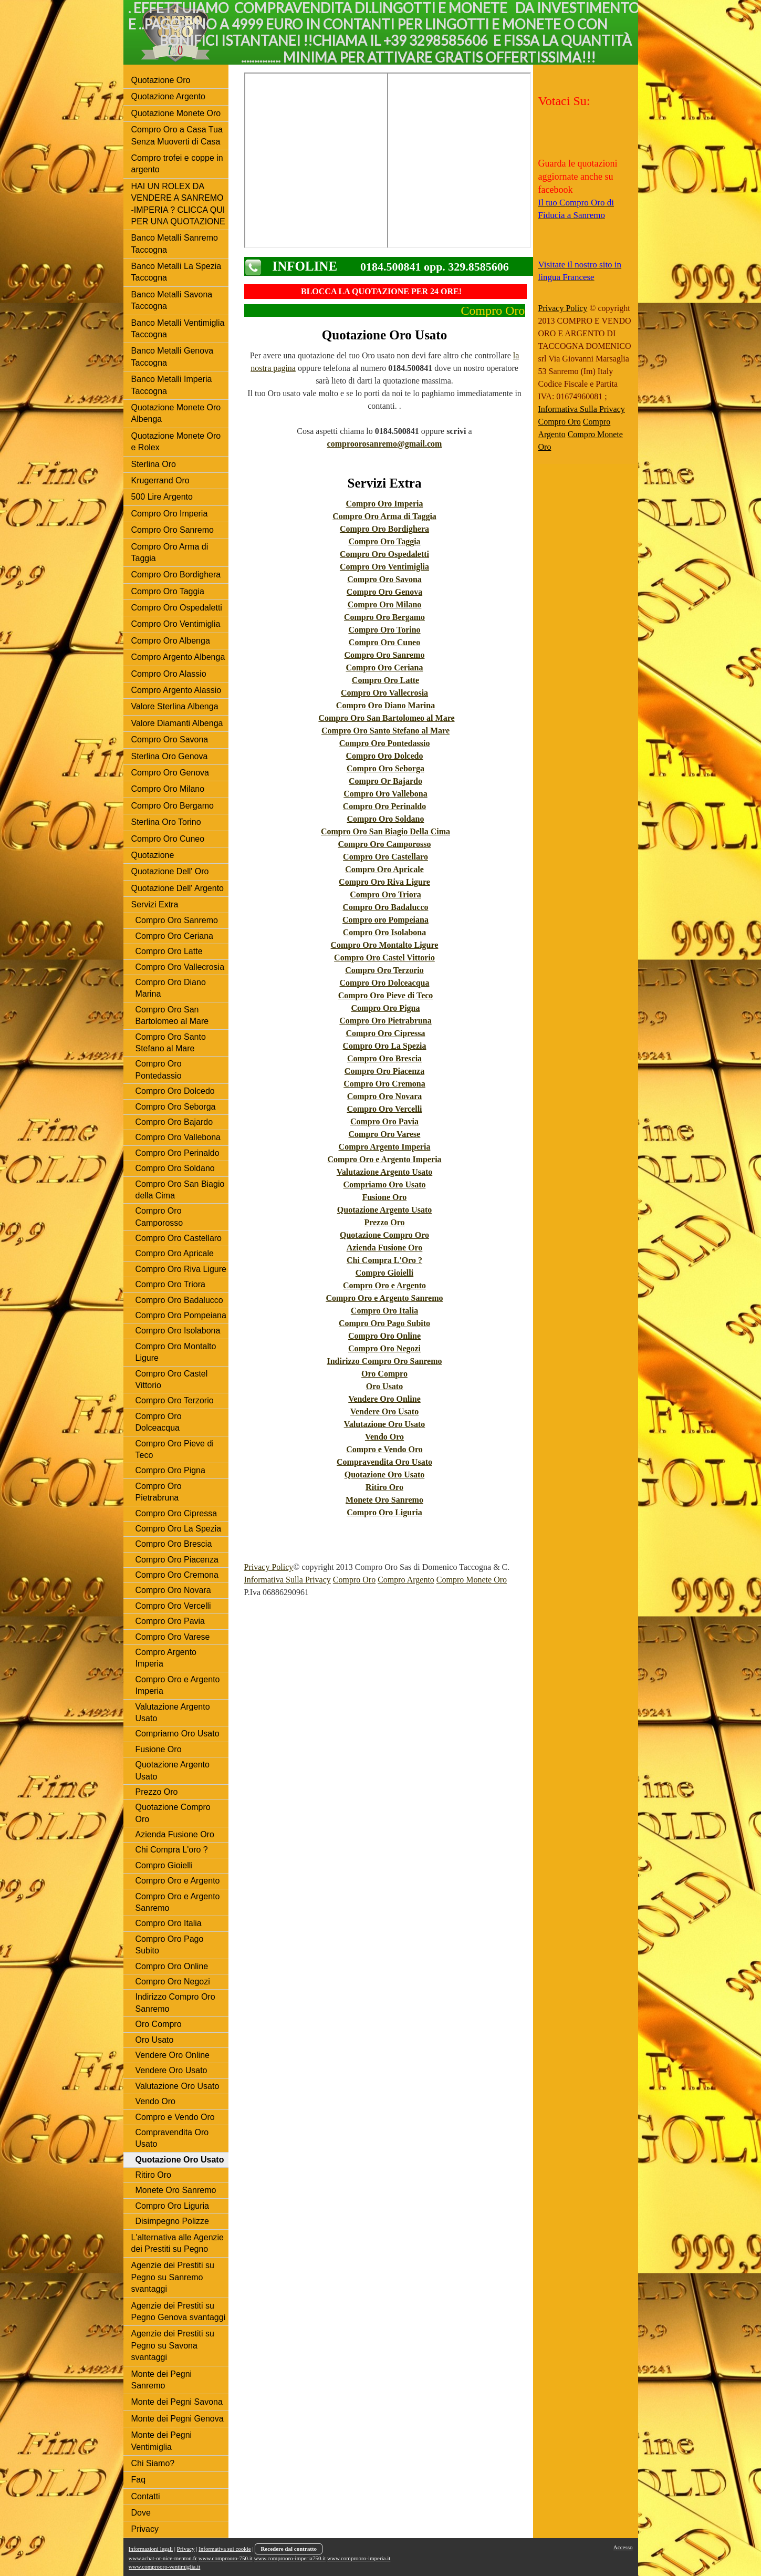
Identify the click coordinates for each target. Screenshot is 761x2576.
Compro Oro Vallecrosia (384, 692)
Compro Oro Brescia (384, 1058)
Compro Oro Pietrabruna (385, 1020)
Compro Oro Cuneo (384, 642)
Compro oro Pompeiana (385, 919)
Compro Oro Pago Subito (384, 1323)
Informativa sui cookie (225, 2549)
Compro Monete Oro (471, 1579)
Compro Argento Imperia (385, 1146)
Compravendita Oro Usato (384, 1461)
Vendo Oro (384, 1436)
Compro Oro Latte (385, 680)
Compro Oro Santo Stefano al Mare (385, 730)
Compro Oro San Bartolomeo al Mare (386, 717)
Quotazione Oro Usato (385, 1474)
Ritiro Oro (384, 1487)
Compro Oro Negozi (384, 1348)
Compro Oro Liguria (384, 1512)
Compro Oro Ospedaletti (384, 554)
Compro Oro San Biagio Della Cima (385, 831)
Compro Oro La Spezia (384, 1045)
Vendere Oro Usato (384, 1411)
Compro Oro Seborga (385, 768)
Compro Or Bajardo (385, 781)
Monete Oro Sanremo (384, 1499)
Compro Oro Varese (385, 1134)
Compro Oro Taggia (384, 541)
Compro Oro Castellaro (385, 856)
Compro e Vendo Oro (384, 1449)
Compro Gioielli (384, 1272)
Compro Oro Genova (384, 591)
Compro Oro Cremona (384, 1083)
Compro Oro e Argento (384, 1285)
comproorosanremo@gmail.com (384, 443)
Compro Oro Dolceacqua (385, 982)
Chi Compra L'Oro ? (384, 1260)
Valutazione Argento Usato (385, 1171)
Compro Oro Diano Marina (385, 705)
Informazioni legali (151, 2549)
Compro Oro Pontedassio (384, 743)
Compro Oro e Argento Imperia (384, 1159)
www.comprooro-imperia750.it (290, 2558)
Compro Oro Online (384, 1335)
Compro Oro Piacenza (384, 1071)
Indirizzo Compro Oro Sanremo (384, 1361)
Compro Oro (354, 1579)
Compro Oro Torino (384, 629)
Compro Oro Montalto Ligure (385, 944)
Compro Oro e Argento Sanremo (384, 1298)
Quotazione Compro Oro (384, 1234)
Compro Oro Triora (385, 894)
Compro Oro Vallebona (385, 793)
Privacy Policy (269, 1567)
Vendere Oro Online (384, 1398)
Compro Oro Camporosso (384, 844)
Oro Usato (384, 1386)
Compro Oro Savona (384, 579)
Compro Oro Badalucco (386, 907)
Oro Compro (384, 1373)
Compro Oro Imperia (384, 503)
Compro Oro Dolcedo (384, 755)
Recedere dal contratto (288, 2549)
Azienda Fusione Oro (385, 1247)
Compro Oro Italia (384, 1310)
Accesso (623, 2547)
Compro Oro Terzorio (384, 970)
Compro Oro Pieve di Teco (385, 995)
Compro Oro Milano (385, 604)
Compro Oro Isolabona (384, 932)
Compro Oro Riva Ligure (384, 881)
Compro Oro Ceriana (384, 667)
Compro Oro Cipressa (385, 1033)
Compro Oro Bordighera (384, 528)
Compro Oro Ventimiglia (384, 566)
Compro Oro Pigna (385, 1007)
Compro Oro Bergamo (384, 617)
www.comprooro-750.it (226, 2558)
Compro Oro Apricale (384, 869)
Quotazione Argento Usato (384, 1209)
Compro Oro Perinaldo (384, 806)
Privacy (186, 2549)
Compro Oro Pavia (384, 1121)
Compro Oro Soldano (385, 818)
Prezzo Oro (384, 1222)
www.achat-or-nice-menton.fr (163, 2558)
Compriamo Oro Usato (384, 1184)
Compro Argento (406, 1579)
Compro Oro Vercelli (384, 1108)
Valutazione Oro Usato (384, 1424)
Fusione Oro (384, 1197)
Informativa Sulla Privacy (287, 1579)
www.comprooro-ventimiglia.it (165, 2566)
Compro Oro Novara (384, 1096)
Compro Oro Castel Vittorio (384, 957)
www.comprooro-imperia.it (358, 2558)
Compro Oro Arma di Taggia (384, 516)
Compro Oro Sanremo (385, 654)
